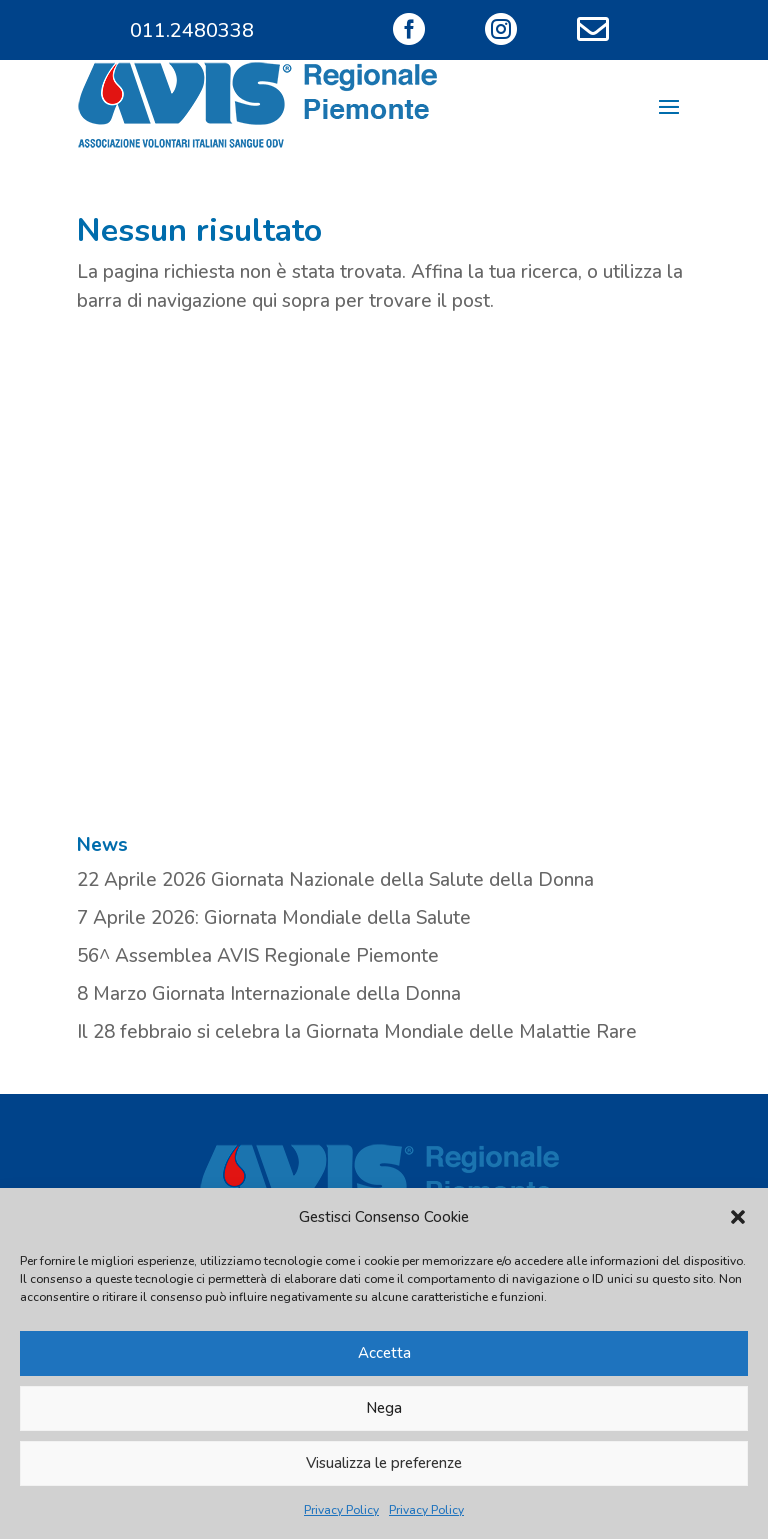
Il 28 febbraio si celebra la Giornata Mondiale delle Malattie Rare (357, 1032)
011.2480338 (192, 30)
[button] (738, 1217)
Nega (384, 1408)
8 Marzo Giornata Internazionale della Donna (269, 994)
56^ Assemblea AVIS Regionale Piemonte (258, 956)
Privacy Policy (341, 1510)
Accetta (384, 1353)
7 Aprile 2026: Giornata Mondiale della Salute (274, 918)
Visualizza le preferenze (384, 1463)
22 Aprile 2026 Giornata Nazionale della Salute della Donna (335, 880)
